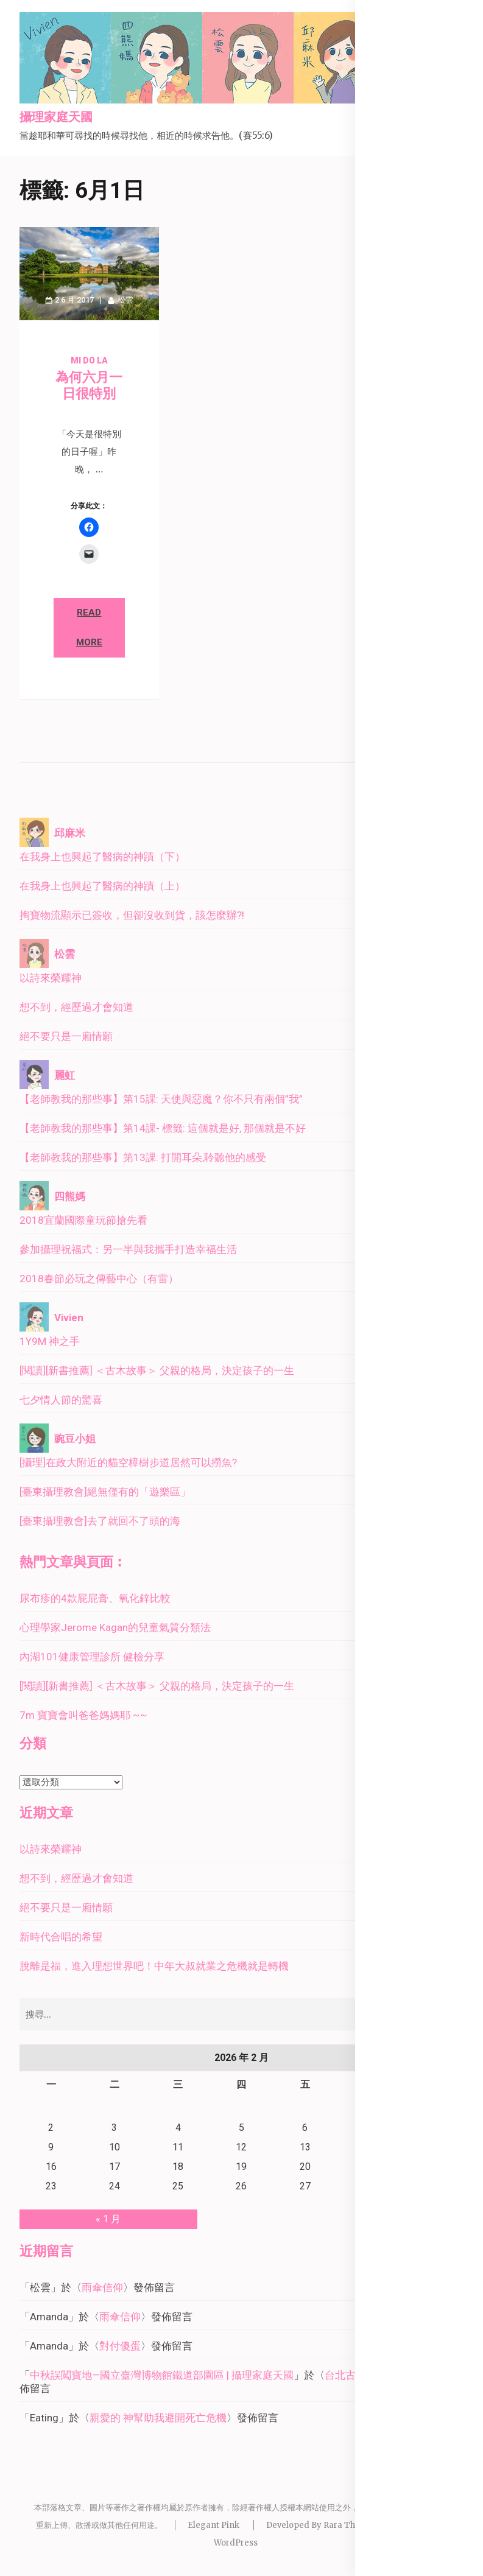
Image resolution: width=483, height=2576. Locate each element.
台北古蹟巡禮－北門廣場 (382, 2375)
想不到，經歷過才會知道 (76, 1007)
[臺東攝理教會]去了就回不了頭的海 (99, 1521)
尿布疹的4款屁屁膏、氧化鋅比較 (95, 1598)
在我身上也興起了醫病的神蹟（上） (102, 886)
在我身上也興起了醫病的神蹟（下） (102, 857)
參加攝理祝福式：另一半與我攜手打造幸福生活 (128, 1249)
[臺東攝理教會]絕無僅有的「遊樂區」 (105, 1492)
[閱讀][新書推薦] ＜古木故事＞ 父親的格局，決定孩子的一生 (156, 1370)
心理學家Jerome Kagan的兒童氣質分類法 (115, 1627)
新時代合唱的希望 (60, 1937)
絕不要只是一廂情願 (66, 1036)
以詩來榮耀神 (50, 978)
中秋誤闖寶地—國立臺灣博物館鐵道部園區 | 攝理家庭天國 (162, 2375)
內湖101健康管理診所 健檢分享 (91, 1657)
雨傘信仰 (102, 2287)
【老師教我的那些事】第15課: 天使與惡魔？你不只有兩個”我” (161, 1099)
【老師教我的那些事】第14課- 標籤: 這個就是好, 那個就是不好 (162, 1128)
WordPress (236, 2543)
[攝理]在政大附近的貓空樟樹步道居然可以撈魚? (128, 1462)
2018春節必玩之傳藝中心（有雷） (98, 1278)
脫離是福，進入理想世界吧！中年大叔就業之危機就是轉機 (154, 1966)
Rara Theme (348, 2525)
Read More (89, 627)
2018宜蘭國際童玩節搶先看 (83, 1220)
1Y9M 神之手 (49, 1341)
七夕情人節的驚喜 (60, 1400)
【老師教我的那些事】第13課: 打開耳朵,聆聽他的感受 (142, 1157)
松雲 (125, 299)
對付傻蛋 (120, 2346)
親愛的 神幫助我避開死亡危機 (158, 2418)
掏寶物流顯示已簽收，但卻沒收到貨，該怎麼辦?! (131, 915)
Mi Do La (89, 360)
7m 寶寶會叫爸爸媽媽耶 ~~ (83, 1715)
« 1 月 (108, 2219)
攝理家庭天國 (56, 117)
